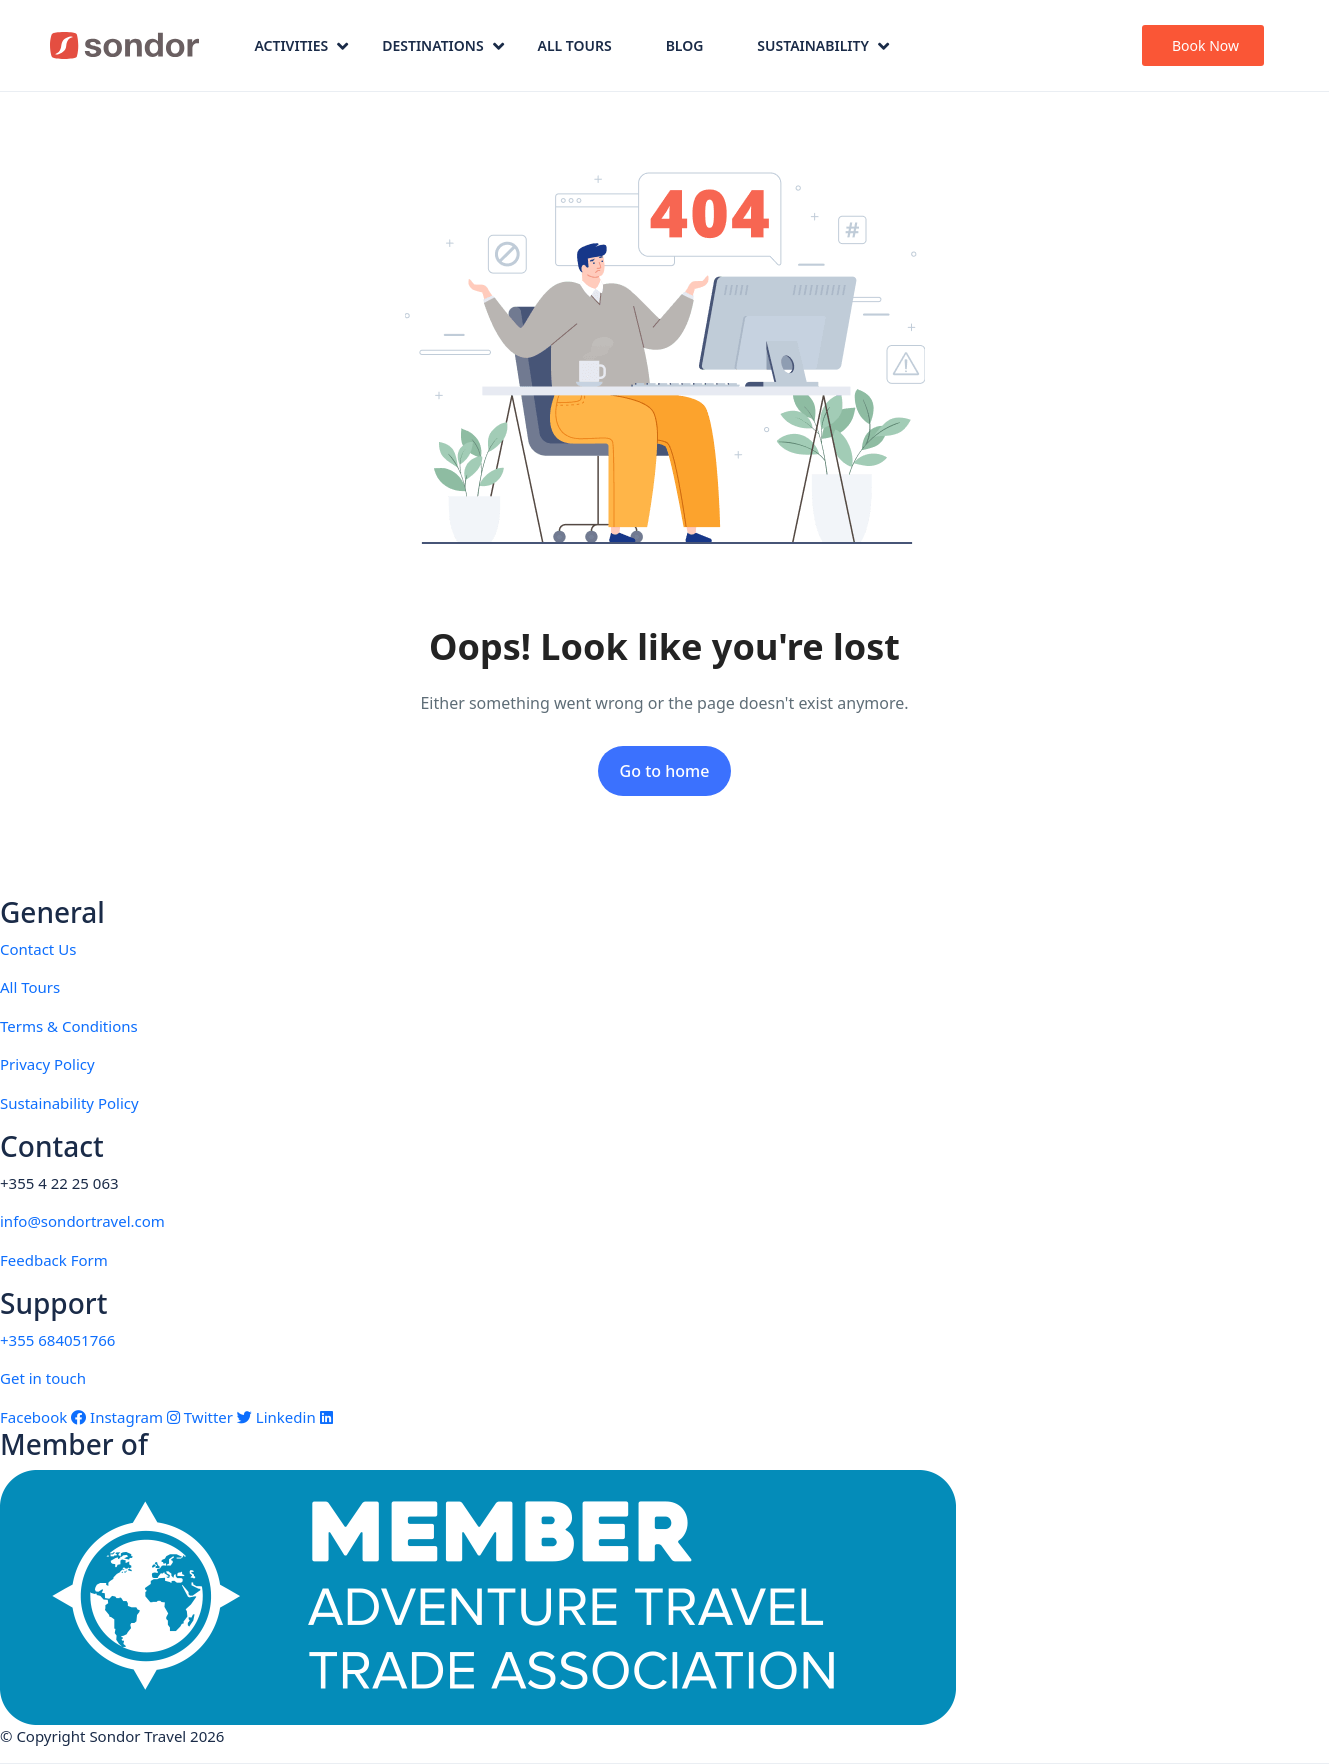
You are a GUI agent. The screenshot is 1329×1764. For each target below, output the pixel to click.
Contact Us (38, 949)
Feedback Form (54, 1260)
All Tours (575, 45)
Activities (301, 45)
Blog (685, 45)
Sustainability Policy (69, 1103)
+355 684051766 (57, 1340)
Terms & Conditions (69, 1026)
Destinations (442, 45)
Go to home (665, 771)
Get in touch (43, 1378)
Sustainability (823, 45)
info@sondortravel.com (82, 1221)
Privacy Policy (47, 1064)
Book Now (1205, 45)
